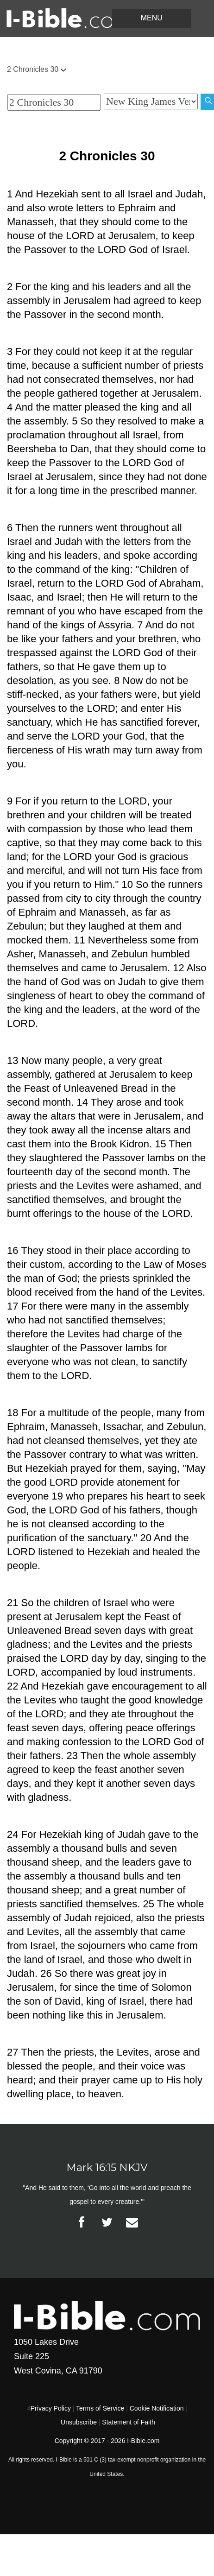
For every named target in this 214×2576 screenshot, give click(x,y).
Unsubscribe (79, 2422)
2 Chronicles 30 (36, 69)
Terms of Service (100, 2408)
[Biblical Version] (151, 101)
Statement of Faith (128, 2422)
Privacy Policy (51, 2408)
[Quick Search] (54, 102)
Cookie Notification (157, 2408)
